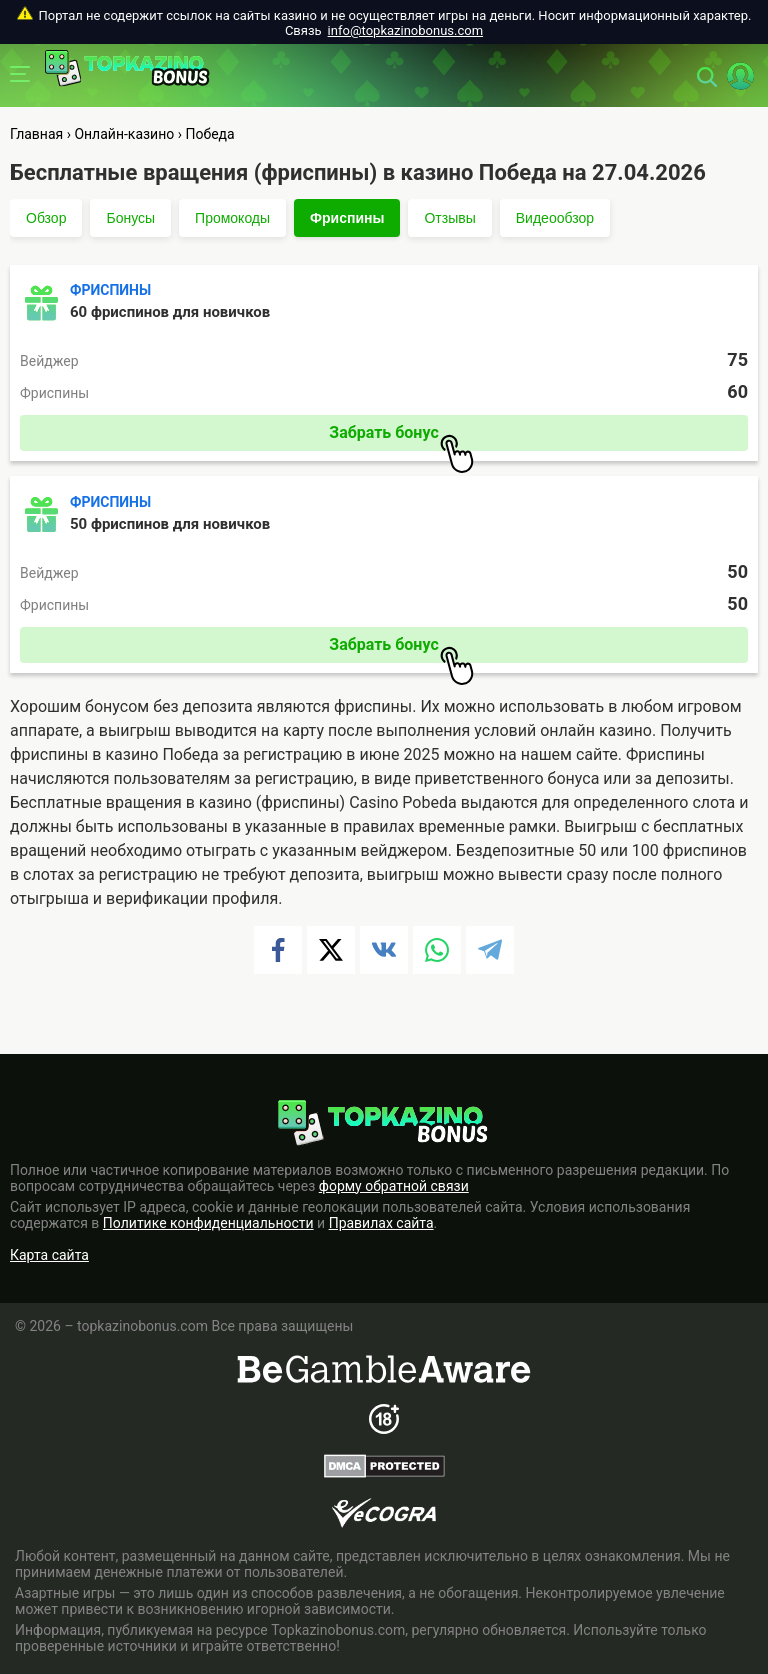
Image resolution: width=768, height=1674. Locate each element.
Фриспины (347, 218)
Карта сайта (49, 1255)
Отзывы (449, 218)
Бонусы (130, 218)
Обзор (46, 218)
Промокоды (232, 218)
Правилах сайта (381, 1223)
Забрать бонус (401, 437)
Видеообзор (555, 218)
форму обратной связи (394, 1186)
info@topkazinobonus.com (405, 30)
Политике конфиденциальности (208, 1223)
